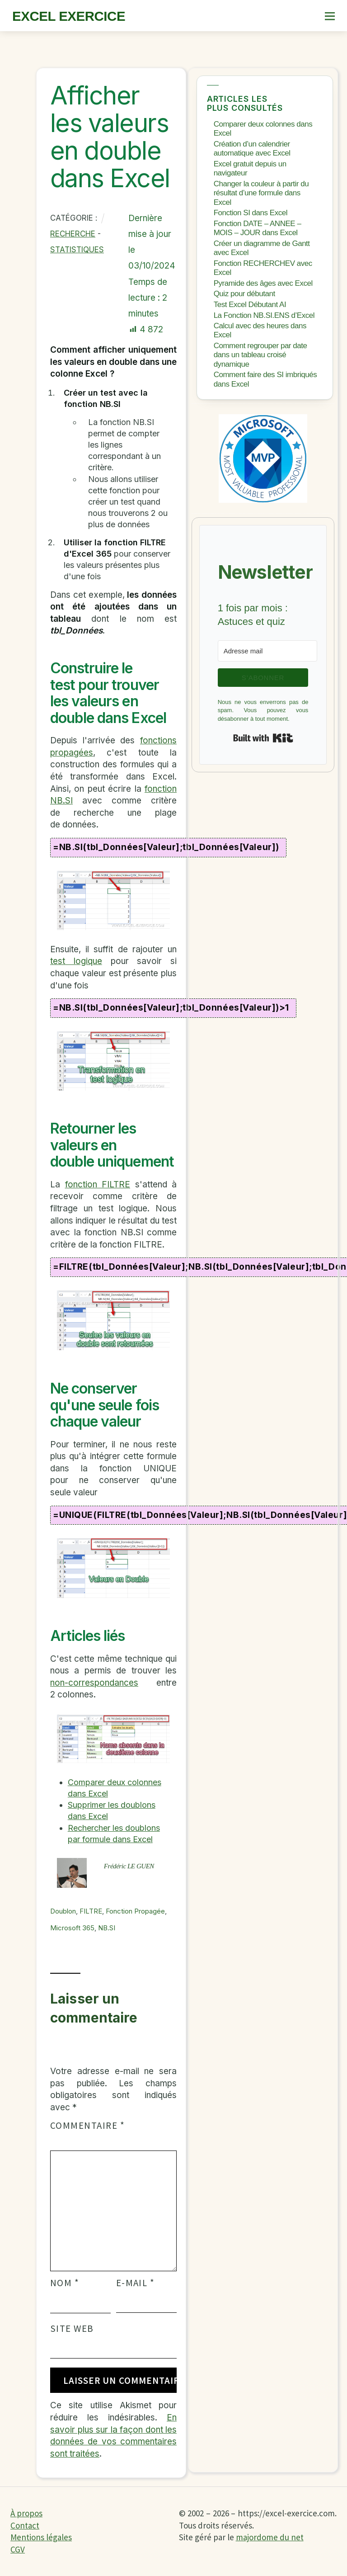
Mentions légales (41, 2537)
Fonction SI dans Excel (250, 212)
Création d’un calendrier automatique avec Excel (252, 148)
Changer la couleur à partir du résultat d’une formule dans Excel (261, 193)
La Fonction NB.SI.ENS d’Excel (264, 315)
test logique (76, 961)
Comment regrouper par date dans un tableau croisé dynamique (260, 355)
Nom (64, 2283)
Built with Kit (263, 738)
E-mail (135, 2283)
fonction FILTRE (98, 1184)
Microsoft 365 (72, 1928)
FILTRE (91, 1911)
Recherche (72, 233)
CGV (17, 2549)
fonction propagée (135, 1911)
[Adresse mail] (267, 651)
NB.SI (106, 1928)
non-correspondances (94, 1683)
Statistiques (77, 249)
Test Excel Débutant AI (250, 304)
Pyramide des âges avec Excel (263, 283)
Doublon (63, 1911)
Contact (24, 2525)
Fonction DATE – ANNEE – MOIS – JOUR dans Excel (257, 228)
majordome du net (270, 2537)
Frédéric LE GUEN (129, 1866)
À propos (26, 2513)
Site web (72, 2329)
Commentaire (87, 2126)
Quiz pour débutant (244, 293)
